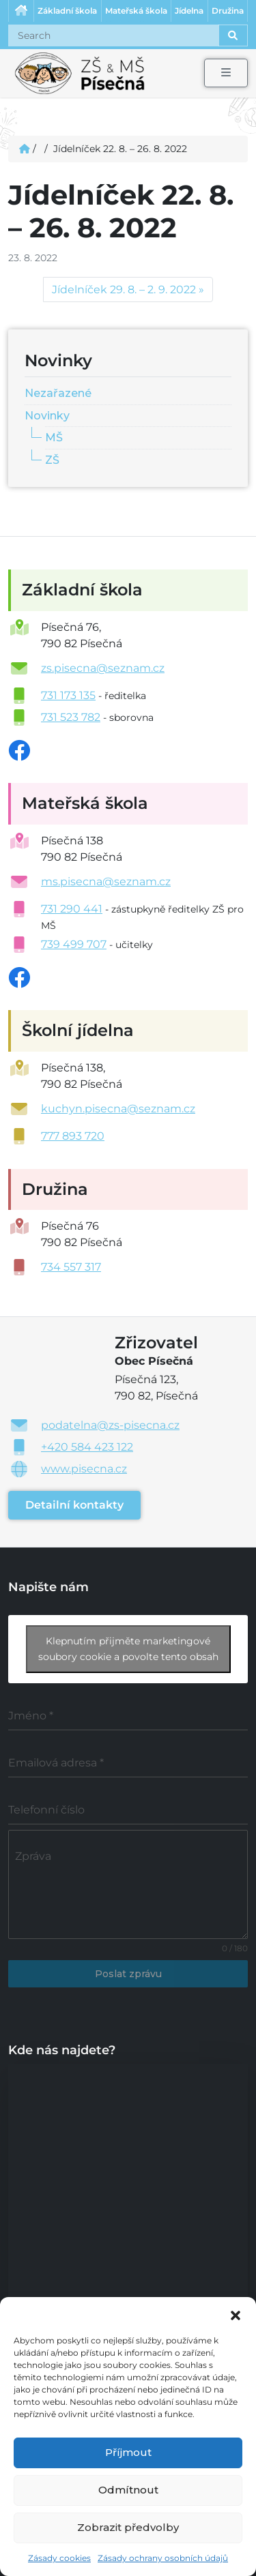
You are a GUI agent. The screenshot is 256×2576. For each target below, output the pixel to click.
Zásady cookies (59, 2558)
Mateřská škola (136, 10)
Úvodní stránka (21, 11)
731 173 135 (68, 695)
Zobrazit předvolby (128, 2527)
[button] (235, 2314)
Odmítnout (128, 2489)
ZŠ (52, 460)
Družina (228, 10)
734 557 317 (71, 1266)
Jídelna (189, 10)
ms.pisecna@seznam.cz (106, 881)
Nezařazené (58, 393)
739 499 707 (73, 944)
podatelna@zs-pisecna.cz (110, 1425)
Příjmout (128, 2452)
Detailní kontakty (74, 1504)
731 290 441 (71, 908)
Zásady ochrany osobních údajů (163, 2558)
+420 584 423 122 (87, 1446)
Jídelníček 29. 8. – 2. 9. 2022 (124, 289)
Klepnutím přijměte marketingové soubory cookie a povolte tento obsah (128, 1649)
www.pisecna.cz (84, 1468)
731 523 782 (70, 717)
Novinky (47, 415)
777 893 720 (72, 1135)
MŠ (54, 437)
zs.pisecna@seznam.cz (103, 668)
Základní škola (67, 10)
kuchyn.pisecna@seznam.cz (118, 1108)
